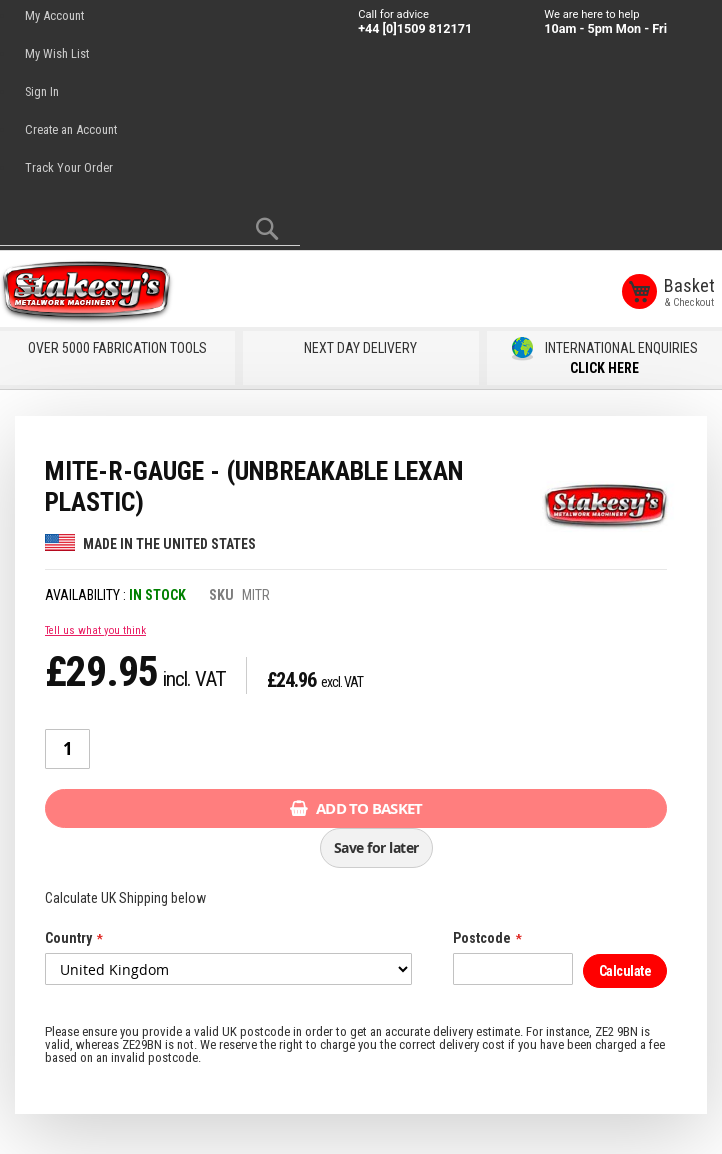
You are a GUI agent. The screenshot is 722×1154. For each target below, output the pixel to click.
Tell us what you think (95, 629)
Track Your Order (69, 167)
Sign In (42, 91)
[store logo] (90, 293)
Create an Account (71, 129)
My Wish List (57, 53)
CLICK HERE (604, 368)
